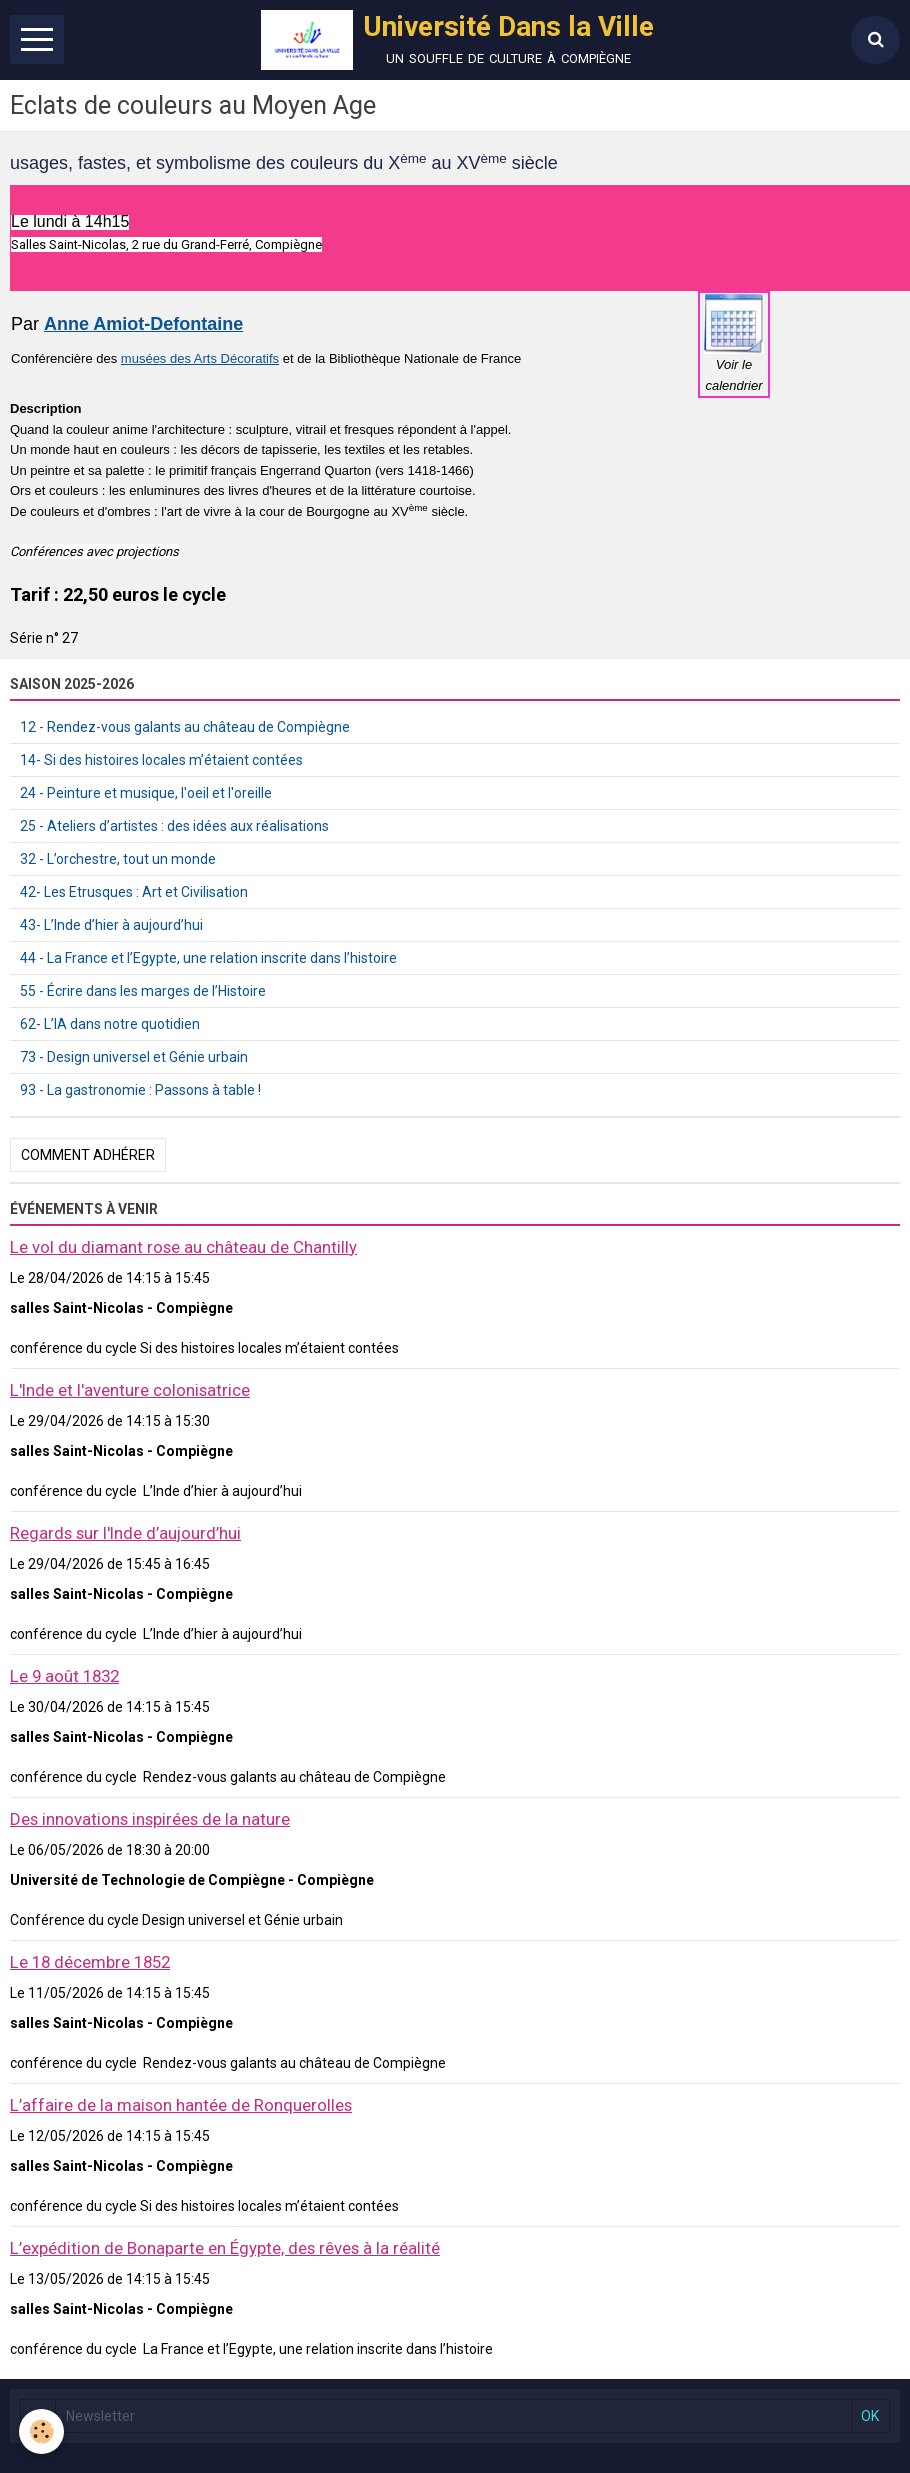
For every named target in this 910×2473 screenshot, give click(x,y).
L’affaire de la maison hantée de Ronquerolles (181, 2105)
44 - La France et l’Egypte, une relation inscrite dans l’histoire (208, 958)
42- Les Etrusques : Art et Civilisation (134, 892)
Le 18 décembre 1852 (90, 1962)
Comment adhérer (88, 1155)
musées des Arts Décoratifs (200, 358)
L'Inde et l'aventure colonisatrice (130, 1390)
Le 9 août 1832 (64, 1676)
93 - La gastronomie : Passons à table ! (140, 1090)
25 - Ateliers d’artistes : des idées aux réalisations (174, 826)
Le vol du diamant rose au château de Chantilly (183, 1247)
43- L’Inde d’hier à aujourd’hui (111, 925)
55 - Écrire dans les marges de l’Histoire (143, 991)
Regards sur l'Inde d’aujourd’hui (125, 1533)
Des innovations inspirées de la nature (150, 1819)
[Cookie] (42, 2431)
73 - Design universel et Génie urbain (134, 1057)
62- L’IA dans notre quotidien (110, 1024)
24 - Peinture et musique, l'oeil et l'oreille (146, 793)
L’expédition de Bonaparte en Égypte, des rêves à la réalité (225, 2248)
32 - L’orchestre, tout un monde (118, 859)
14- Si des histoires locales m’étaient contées (161, 760)
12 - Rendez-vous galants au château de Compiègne (185, 727)
